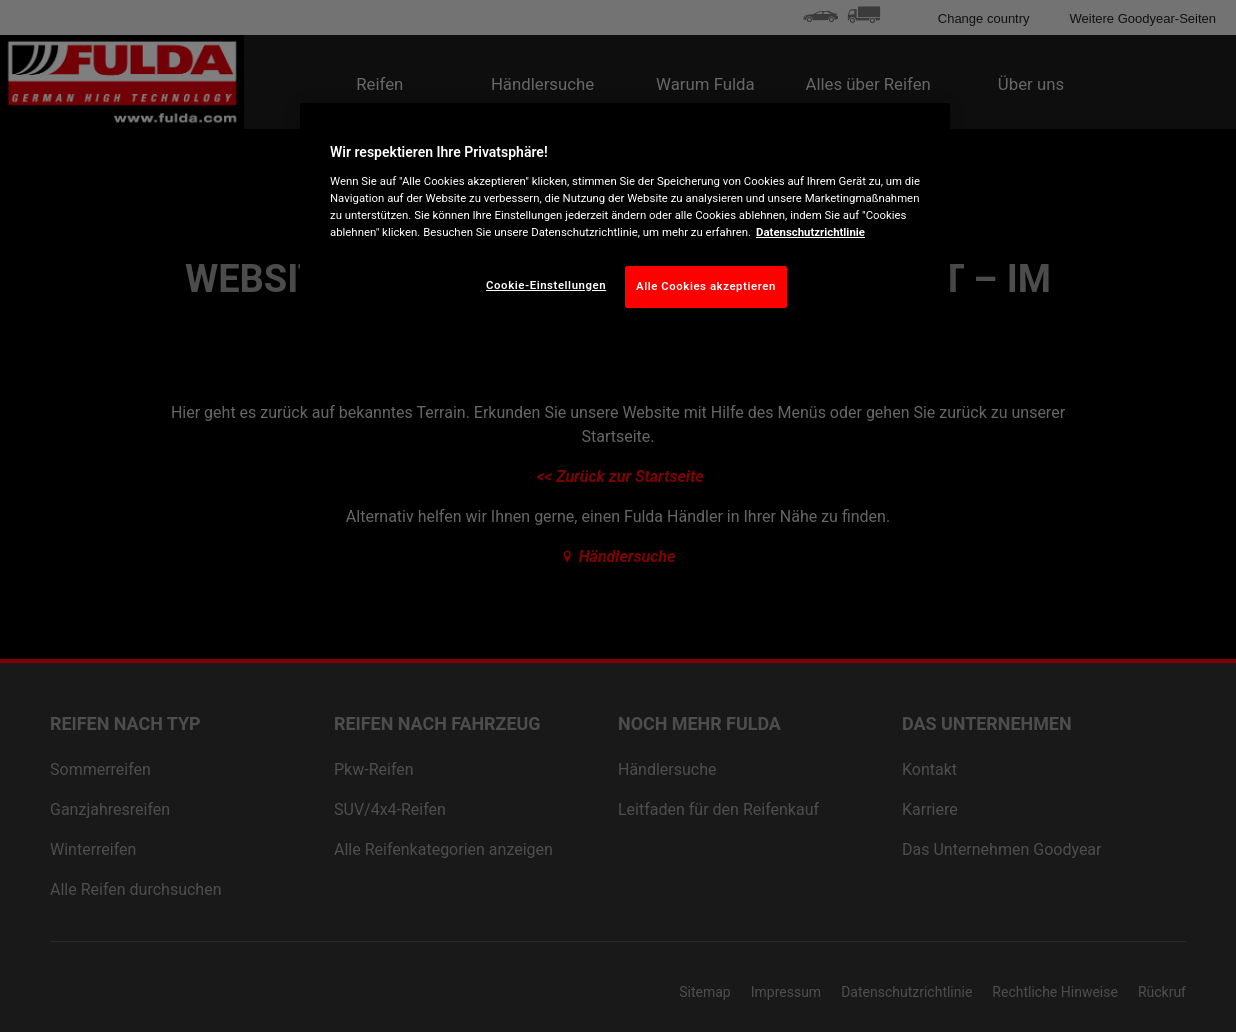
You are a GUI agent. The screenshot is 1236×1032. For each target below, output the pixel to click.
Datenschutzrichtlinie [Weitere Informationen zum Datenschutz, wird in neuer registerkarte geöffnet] (810, 232)
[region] (625, 221)
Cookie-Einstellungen (546, 285)
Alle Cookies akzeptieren (706, 286)
